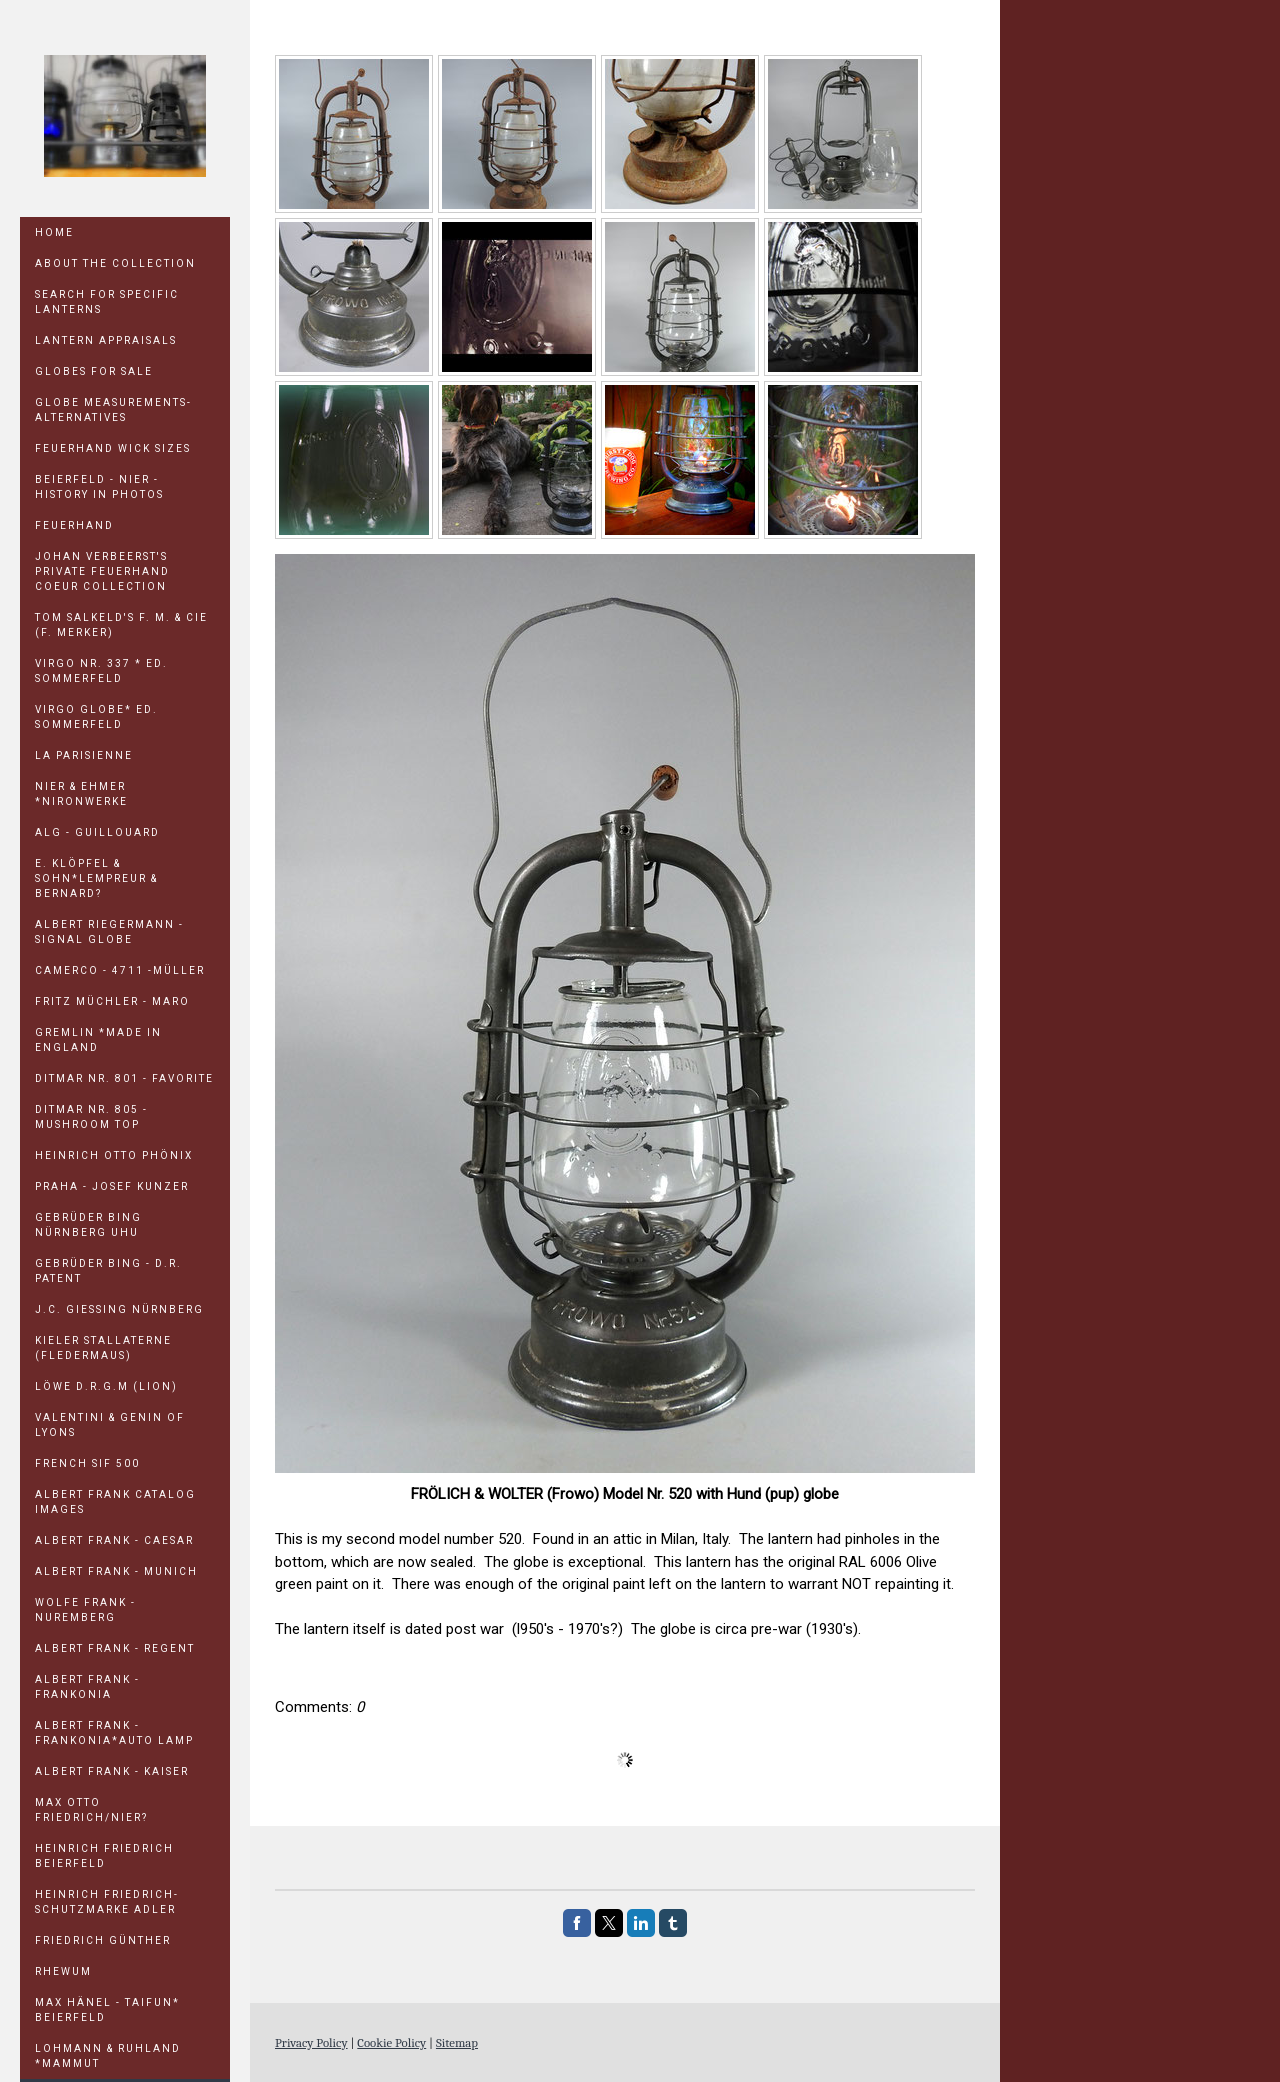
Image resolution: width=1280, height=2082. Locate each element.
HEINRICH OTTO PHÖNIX (114, 1155)
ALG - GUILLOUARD (97, 832)
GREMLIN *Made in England (98, 1040)
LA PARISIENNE (84, 755)
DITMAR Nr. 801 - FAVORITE (124, 1078)
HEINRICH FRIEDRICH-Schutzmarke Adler (107, 1902)
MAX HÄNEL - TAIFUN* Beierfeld (107, 2010)
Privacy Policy (311, 2042)
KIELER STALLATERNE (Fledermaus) (103, 1348)
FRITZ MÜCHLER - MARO (112, 1001)
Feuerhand (74, 525)
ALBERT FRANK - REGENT (115, 1648)
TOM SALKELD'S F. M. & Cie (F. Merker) (121, 625)
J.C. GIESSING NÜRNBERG (119, 1309)
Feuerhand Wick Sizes (113, 448)
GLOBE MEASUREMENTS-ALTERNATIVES (113, 410)
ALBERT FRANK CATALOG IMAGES (115, 1502)
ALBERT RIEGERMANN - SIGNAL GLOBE (109, 932)
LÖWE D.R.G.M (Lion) (106, 1386)
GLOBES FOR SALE (94, 371)
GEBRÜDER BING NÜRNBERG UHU (88, 1225)
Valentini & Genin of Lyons (110, 1425)
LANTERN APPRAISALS (106, 340)
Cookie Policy (391, 2042)
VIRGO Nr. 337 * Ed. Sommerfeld (101, 671)
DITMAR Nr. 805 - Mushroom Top (91, 1117)
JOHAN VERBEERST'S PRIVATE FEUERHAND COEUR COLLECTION (102, 571)
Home (54, 232)
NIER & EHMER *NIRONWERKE (81, 794)
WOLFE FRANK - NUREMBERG (85, 1610)
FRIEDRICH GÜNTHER (103, 1940)
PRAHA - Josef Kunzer (112, 1186)
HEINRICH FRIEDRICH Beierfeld (104, 1856)
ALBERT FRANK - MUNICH (116, 1571)
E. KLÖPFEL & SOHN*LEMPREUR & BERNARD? (96, 878)
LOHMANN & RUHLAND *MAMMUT (108, 2056)
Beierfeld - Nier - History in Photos (99, 487)
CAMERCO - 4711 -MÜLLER (120, 970)
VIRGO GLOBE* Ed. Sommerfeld (96, 717)
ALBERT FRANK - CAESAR (114, 1540)
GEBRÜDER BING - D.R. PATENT (108, 1271)
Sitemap (457, 2042)
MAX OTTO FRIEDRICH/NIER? (91, 1810)
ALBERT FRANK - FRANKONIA (87, 1687)
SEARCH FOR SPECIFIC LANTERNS (107, 302)
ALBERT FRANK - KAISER (112, 1771)
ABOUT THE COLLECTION (115, 263)
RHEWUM (63, 1971)
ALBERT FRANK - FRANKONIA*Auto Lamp (114, 1733)
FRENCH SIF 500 (87, 1463)
